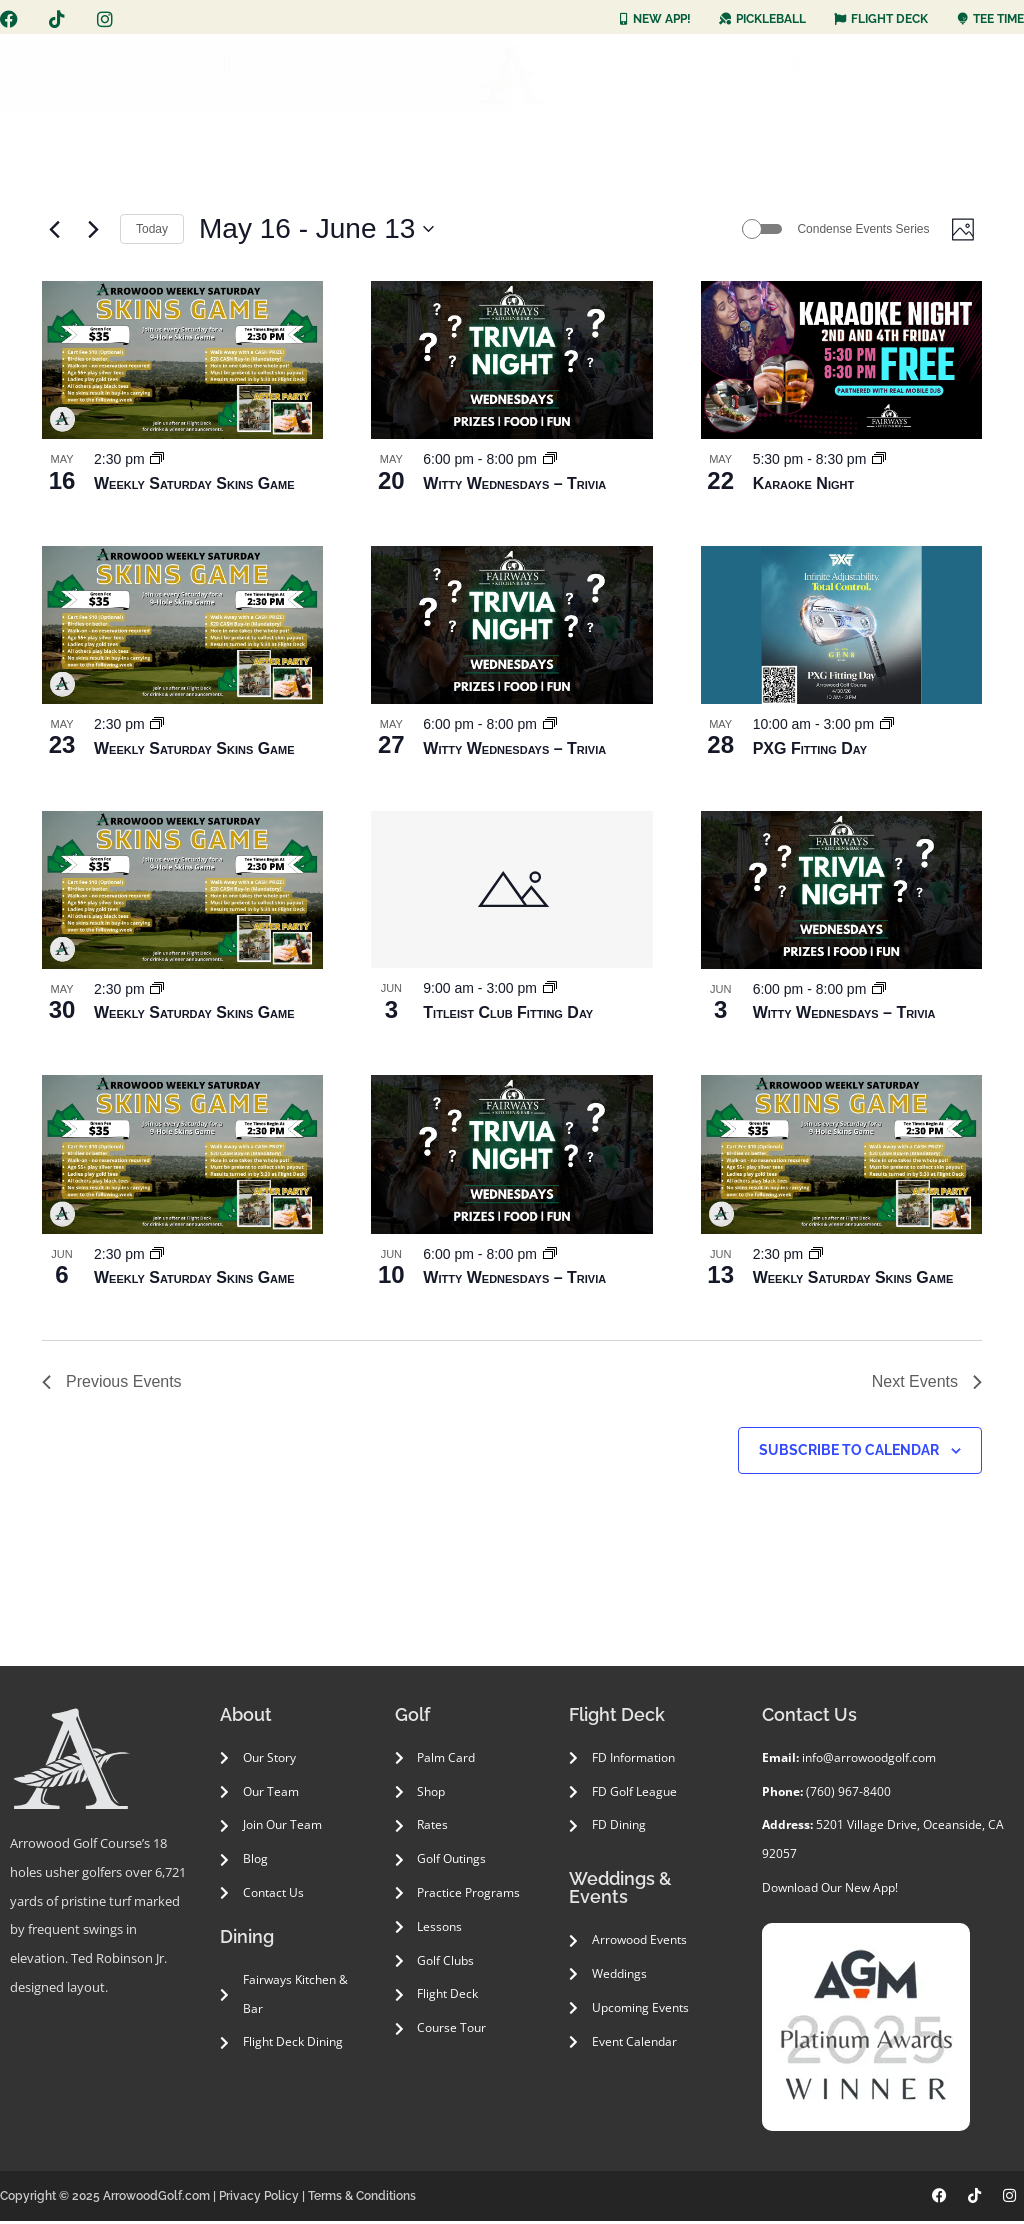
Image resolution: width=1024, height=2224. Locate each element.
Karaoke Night (804, 486)
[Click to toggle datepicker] (316, 231)
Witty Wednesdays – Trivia (514, 486)
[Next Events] (93, 231)
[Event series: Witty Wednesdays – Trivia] (550, 462)
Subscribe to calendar (849, 1453)
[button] (227, 65)
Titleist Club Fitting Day (508, 1015)
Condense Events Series (857, 230)
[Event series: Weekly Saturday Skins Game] (157, 462)
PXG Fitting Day (810, 751)
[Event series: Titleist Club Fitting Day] (550, 992)
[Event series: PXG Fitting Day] (887, 727)
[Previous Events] (54, 231)
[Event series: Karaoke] (879, 462)
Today (152, 230)
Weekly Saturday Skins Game (194, 486)
